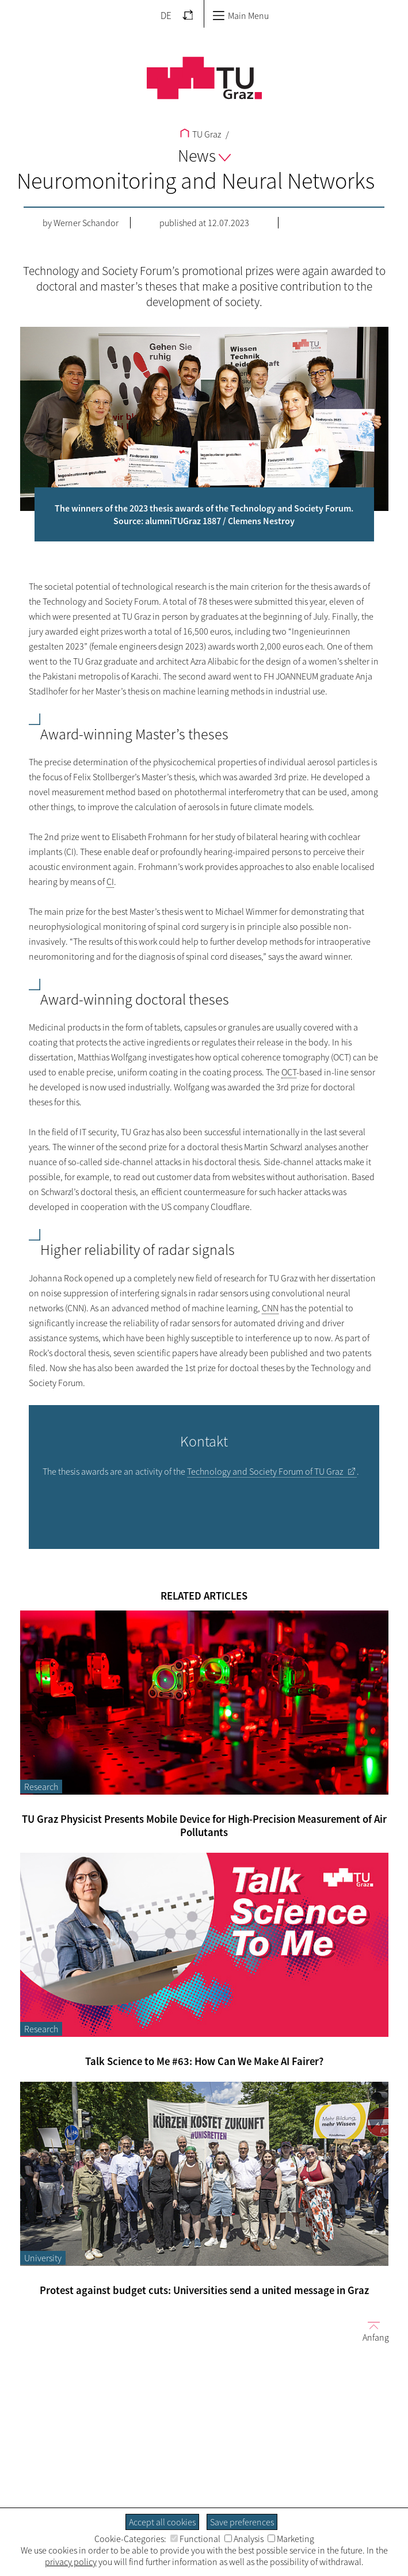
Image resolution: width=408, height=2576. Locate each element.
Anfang (371, 2331)
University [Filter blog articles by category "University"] (43, 2258)
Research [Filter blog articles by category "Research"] (41, 1786)
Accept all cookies (162, 2522)
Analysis (244, 2538)
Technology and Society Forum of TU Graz (265, 1471)
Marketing (291, 2538)
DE (166, 15)
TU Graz (200, 134)
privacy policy (71, 2561)
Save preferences (242, 2522)
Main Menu (240, 15)
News (204, 155)
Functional (195, 2538)
